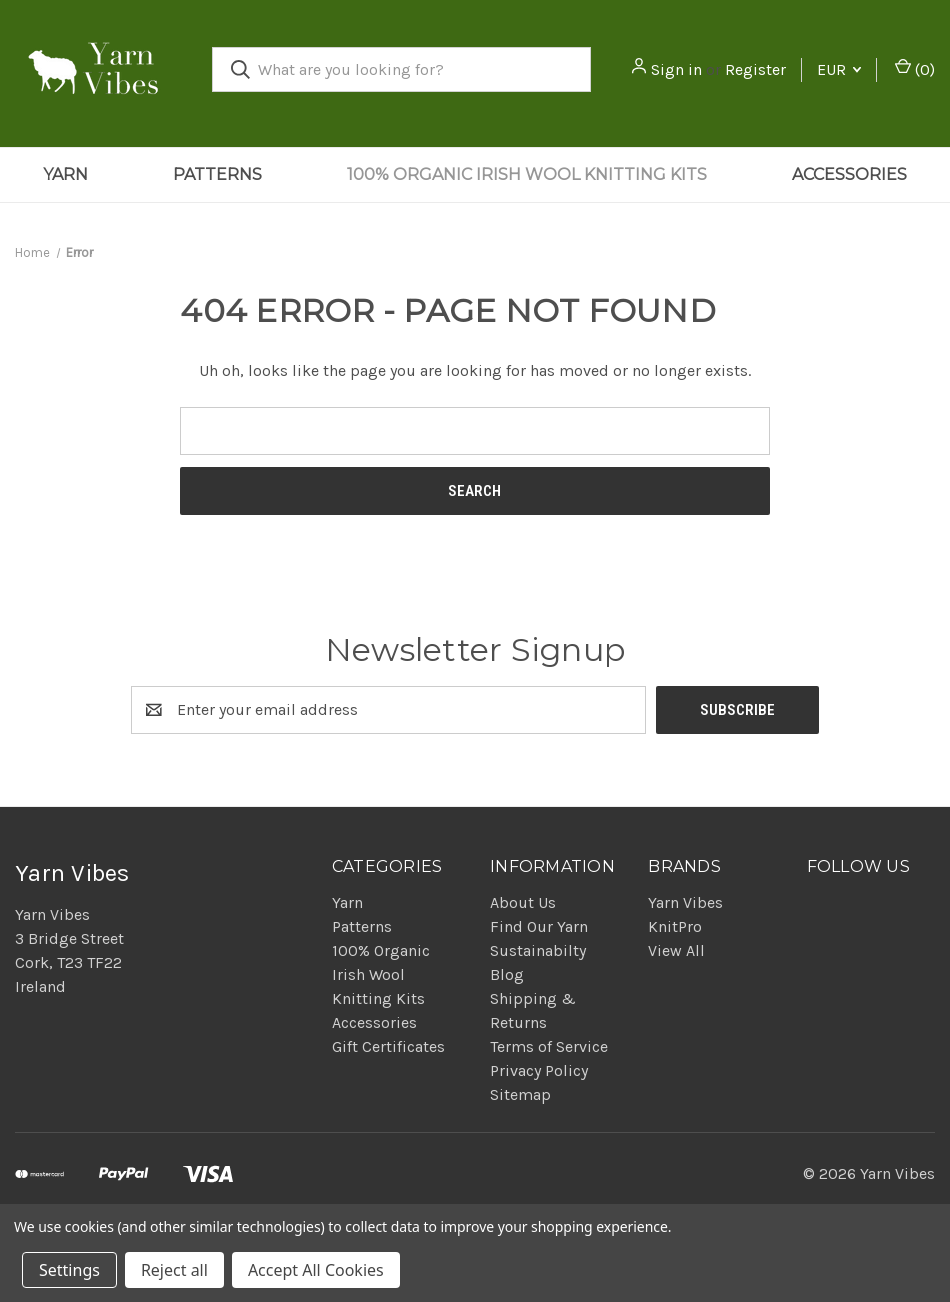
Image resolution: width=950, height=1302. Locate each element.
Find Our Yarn (539, 926)
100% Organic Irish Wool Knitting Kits (527, 174)
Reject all (174, 1270)
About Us (523, 902)
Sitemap (520, 1094)
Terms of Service (549, 1046)
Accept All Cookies (316, 1270)
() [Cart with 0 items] (915, 68)
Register (755, 69)
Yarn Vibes (685, 902)
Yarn (65, 174)
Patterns (217, 174)
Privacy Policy (539, 1070)
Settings (69, 1270)
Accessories (849, 174)
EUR (839, 69)
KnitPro (675, 926)
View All (676, 950)
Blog (507, 974)
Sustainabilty (538, 950)
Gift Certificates (388, 1046)
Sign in (676, 69)
